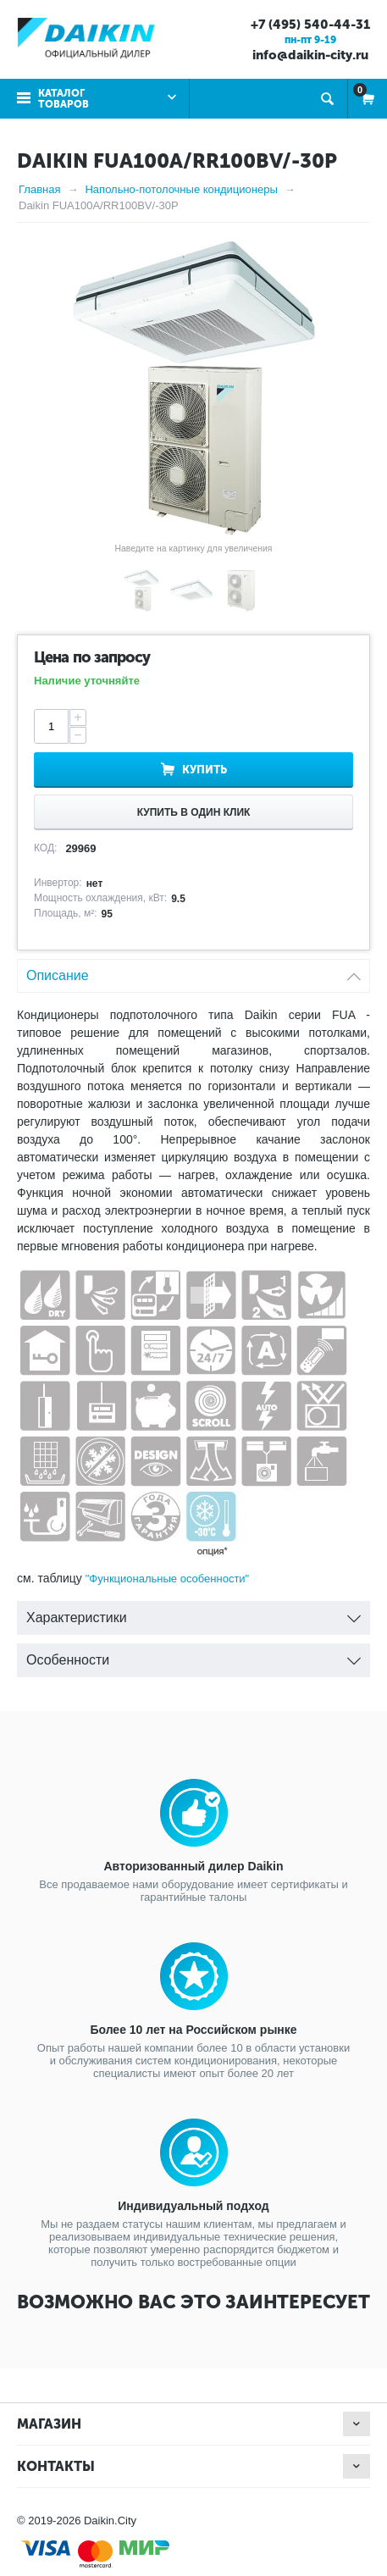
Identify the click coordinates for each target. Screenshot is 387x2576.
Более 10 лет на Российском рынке (193, 2029)
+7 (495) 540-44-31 (310, 24)
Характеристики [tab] (193, 1613)
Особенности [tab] (193, 1655)
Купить (204, 769)
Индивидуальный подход (193, 2206)
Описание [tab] (193, 971)
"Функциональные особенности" (168, 1578)
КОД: (45, 848)
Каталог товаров (63, 98)
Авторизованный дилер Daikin (193, 1866)
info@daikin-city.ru (310, 55)
